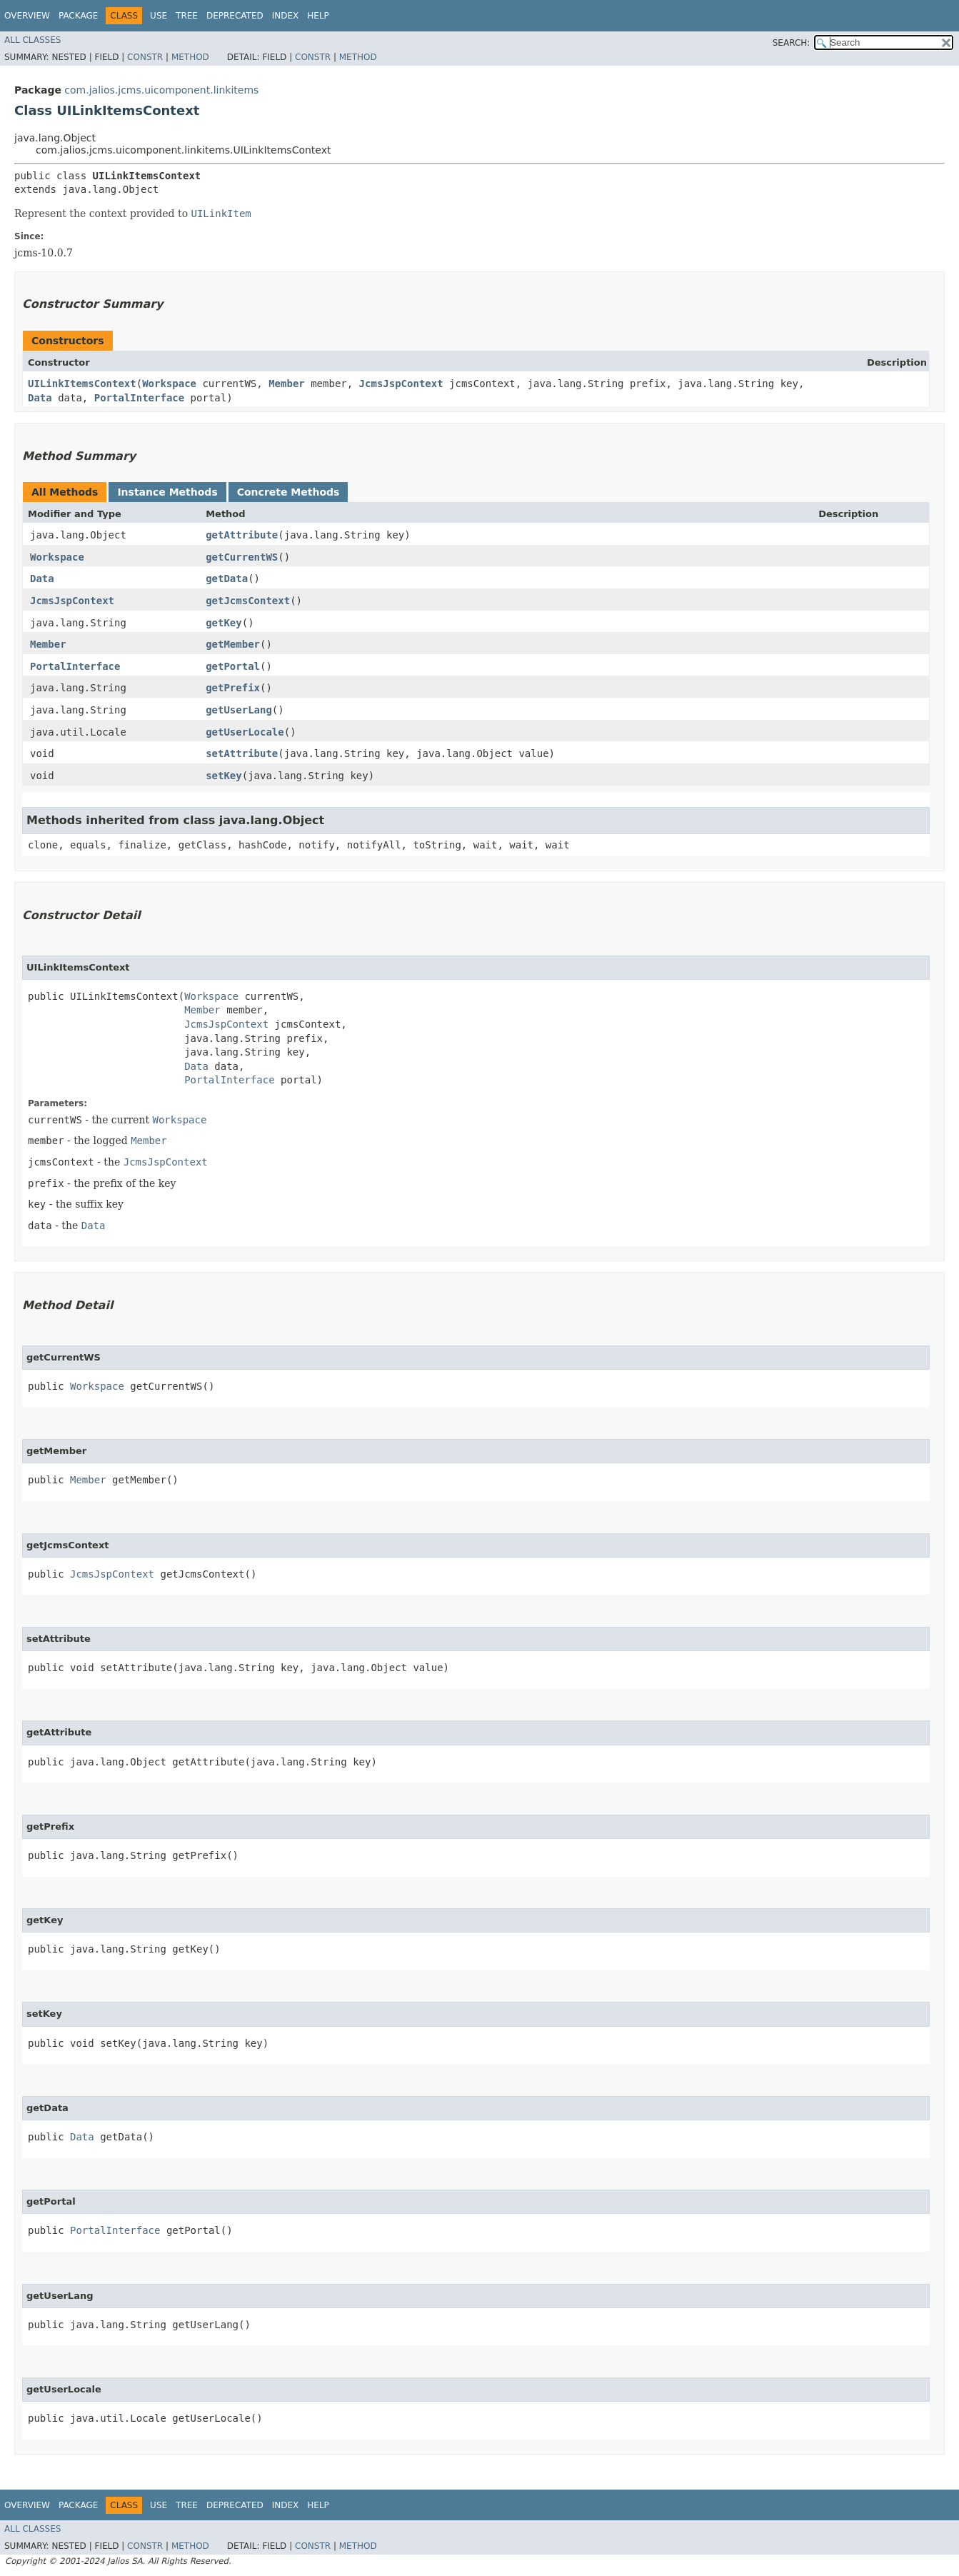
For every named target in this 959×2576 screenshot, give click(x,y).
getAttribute (242, 535)
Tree (187, 16)
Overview (27, 16)
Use (158, 16)
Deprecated (234, 16)
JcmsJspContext (401, 383)
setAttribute (242, 753)
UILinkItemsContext (82, 383)
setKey (224, 775)
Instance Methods (167, 492)
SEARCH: (791, 43)
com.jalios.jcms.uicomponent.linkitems (161, 90)
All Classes (32, 40)
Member (286, 383)
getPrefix (233, 687)
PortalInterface (139, 398)
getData (227, 578)
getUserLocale (245, 732)
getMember (233, 644)
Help (318, 16)
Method (190, 57)
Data (40, 398)
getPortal (233, 666)
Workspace (169, 383)
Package (78, 16)
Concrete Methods (288, 492)
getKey (224, 622)
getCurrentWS (242, 557)
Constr (145, 57)
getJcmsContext (248, 600)
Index (285, 16)
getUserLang (239, 710)
